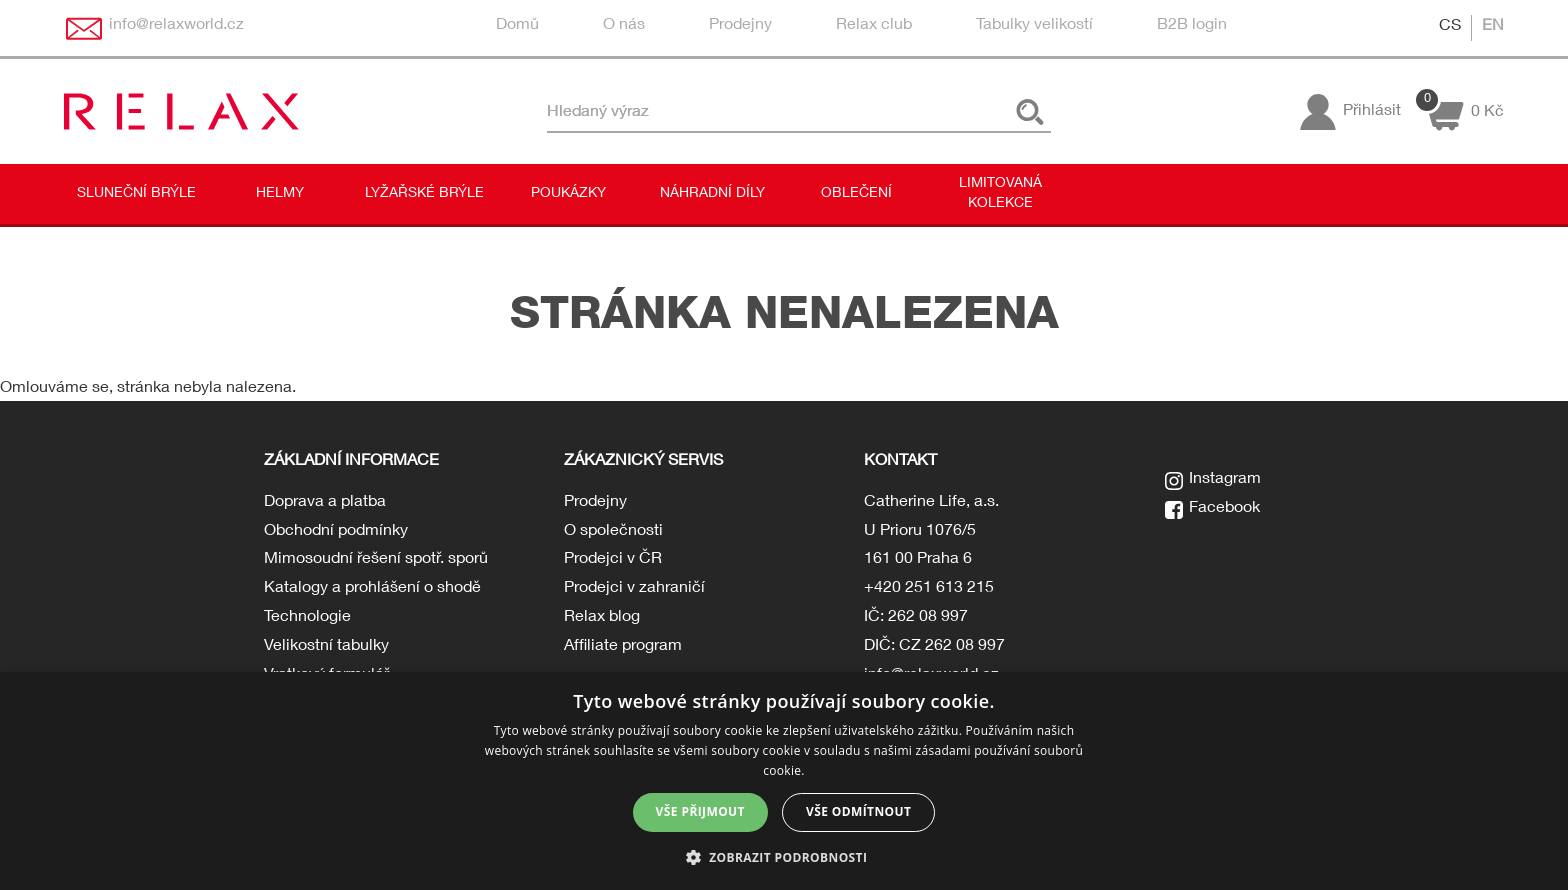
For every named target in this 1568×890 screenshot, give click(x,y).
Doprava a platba (325, 503)
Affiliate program (623, 647)
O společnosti (613, 532)
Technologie (307, 618)
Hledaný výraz (598, 112)
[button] (784, 856)
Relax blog (602, 618)
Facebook (1224, 509)
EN (1493, 27)
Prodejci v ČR (613, 560)
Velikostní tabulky (326, 647)
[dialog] (784, 781)
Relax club (874, 26)
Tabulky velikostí (1034, 26)
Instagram (1225, 480)
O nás (624, 26)
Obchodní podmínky (336, 532)
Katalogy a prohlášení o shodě (372, 589)
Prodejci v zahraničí (634, 589)
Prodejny (740, 26)
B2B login (1192, 26)
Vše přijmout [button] (700, 811)
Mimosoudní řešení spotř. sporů (376, 560)
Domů (517, 26)
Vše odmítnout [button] (858, 811)
